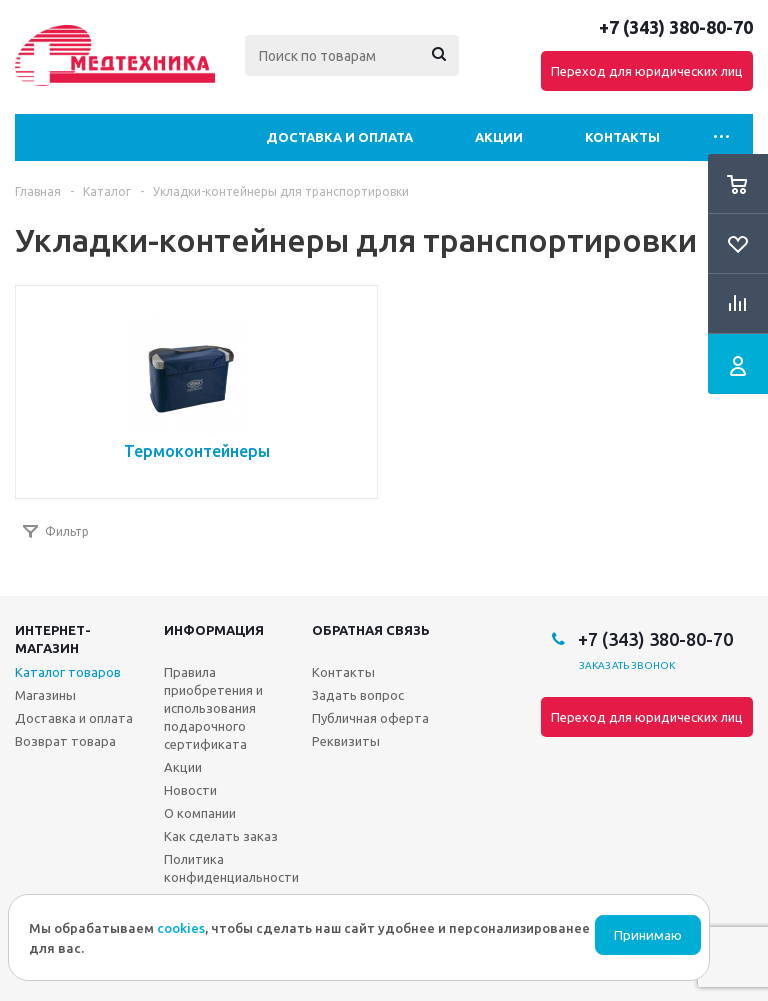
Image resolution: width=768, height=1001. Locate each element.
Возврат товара (65, 741)
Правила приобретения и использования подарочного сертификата (213, 708)
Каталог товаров (68, 672)
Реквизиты (346, 741)
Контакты (622, 137)
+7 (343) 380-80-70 (676, 27)
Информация (214, 630)
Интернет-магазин (53, 639)
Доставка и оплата (339, 137)
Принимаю (648, 935)
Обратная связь (371, 630)
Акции (499, 137)
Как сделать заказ (221, 836)
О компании (200, 813)
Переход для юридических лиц (647, 71)
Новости (190, 790)
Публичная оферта (370, 718)
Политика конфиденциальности (231, 868)
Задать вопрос (358, 695)
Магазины (45, 695)
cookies (181, 928)
